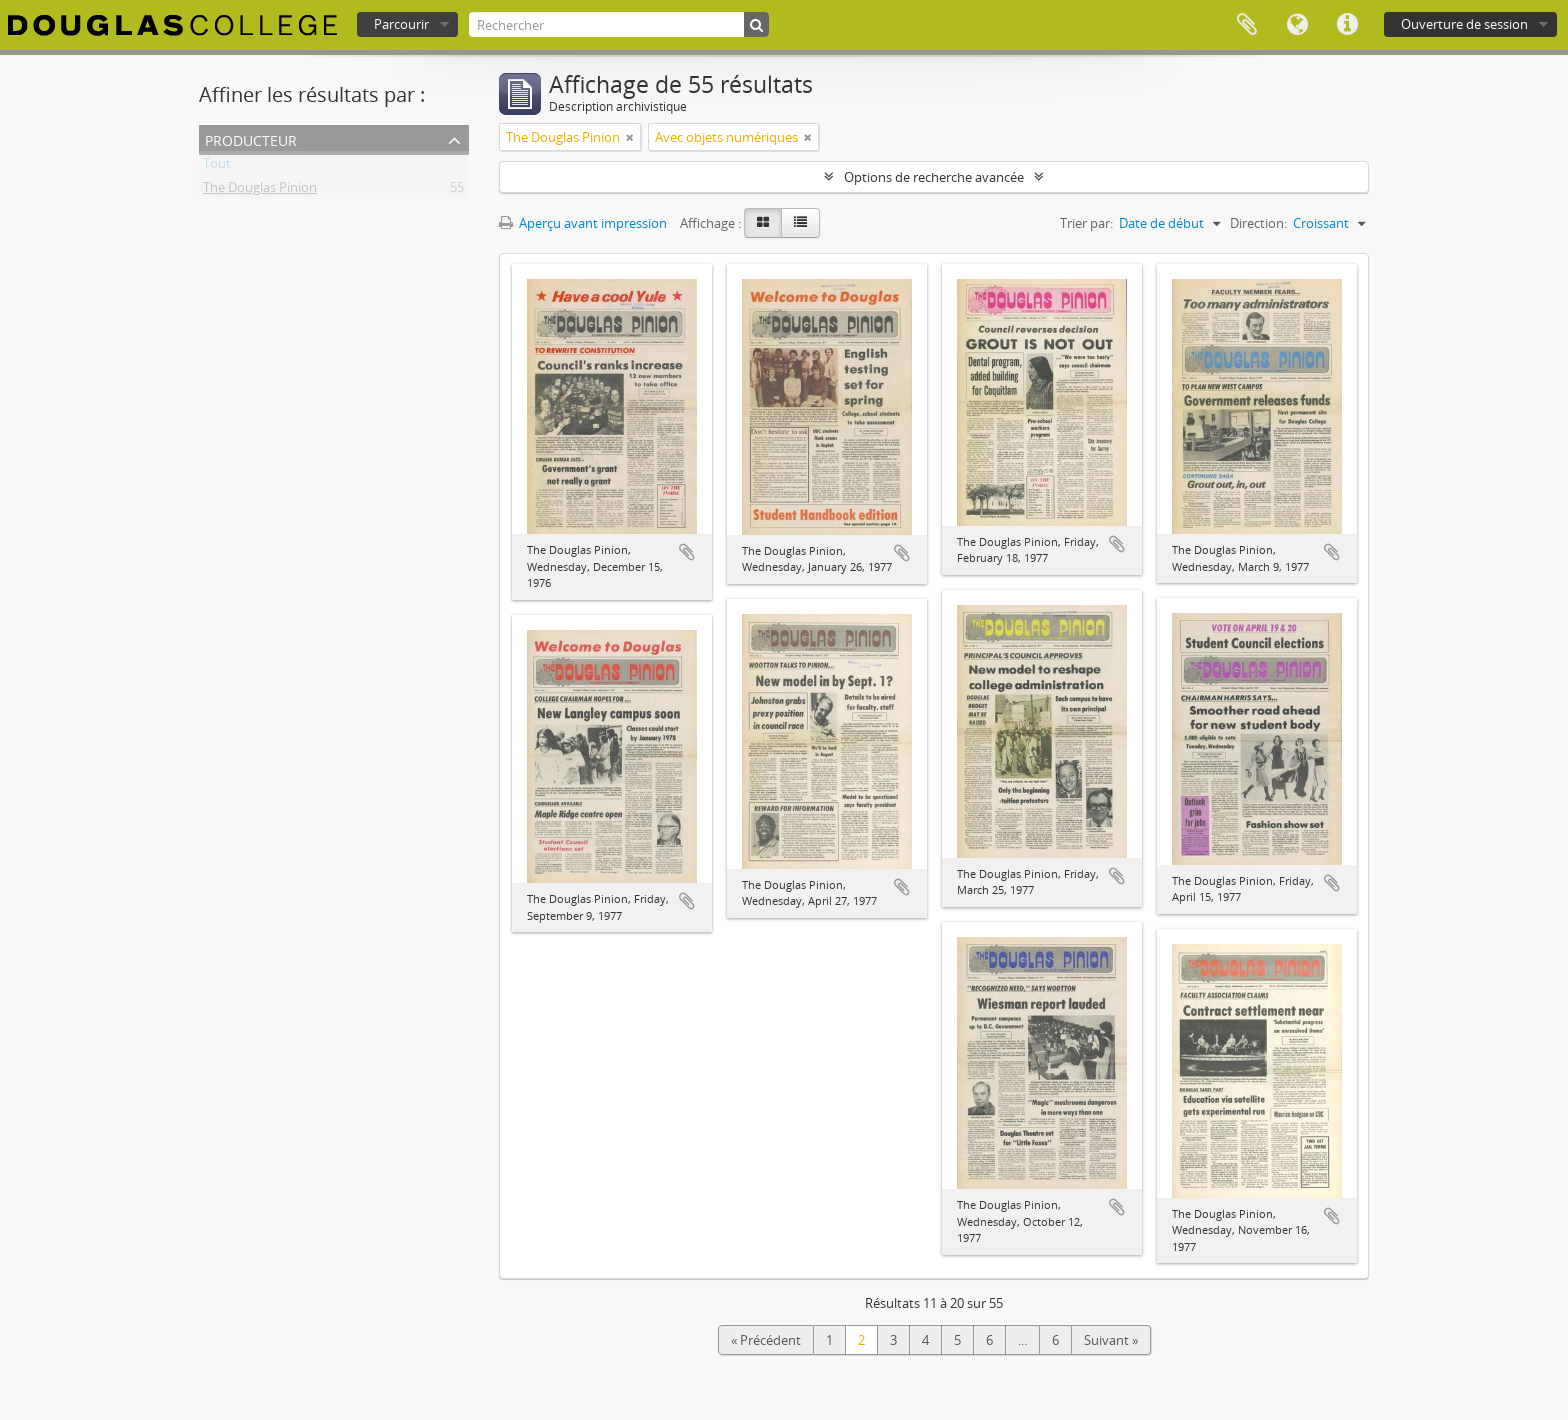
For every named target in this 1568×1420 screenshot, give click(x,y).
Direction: (1258, 223)
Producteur (251, 138)
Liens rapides (1347, 25)
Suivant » (1111, 1340)
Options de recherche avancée (934, 177)
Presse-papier (1247, 25)
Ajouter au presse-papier (687, 552)
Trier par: (1086, 223)
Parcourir (401, 24)
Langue (1297, 25)
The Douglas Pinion (260, 191)
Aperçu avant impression (583, 223)
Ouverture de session (1464, 24)
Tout (217, 167)
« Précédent (766, 1340)
